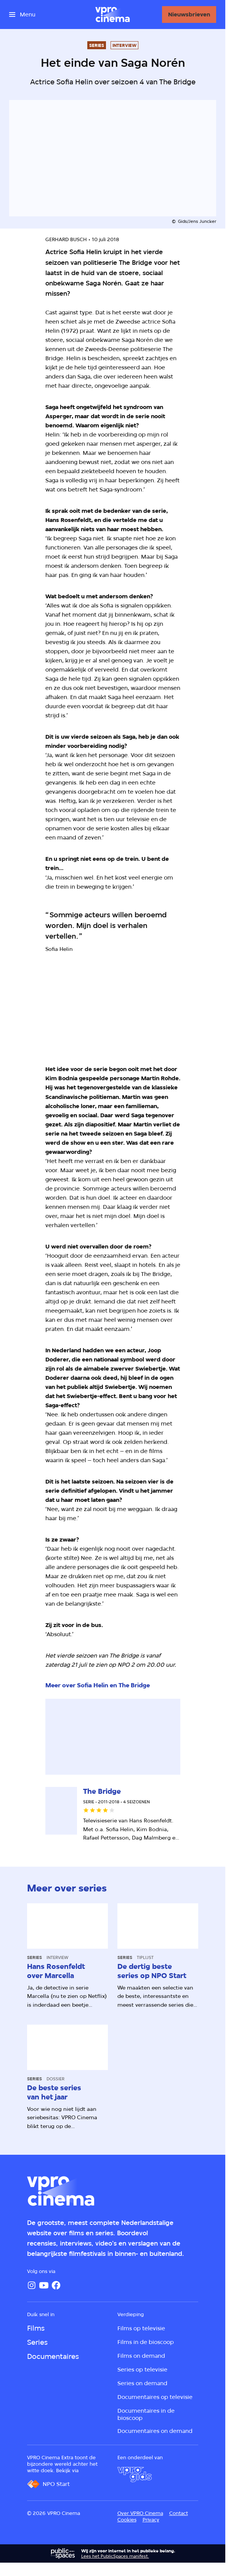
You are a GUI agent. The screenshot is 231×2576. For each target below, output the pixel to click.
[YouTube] (43, 2285)
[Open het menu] (22, 14)
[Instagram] (31, 2285)
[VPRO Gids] (134, 2474)
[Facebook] (56, 2285)
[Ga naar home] (112, 14)
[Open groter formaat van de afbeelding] (112, 1011)
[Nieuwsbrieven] (189, 14)
